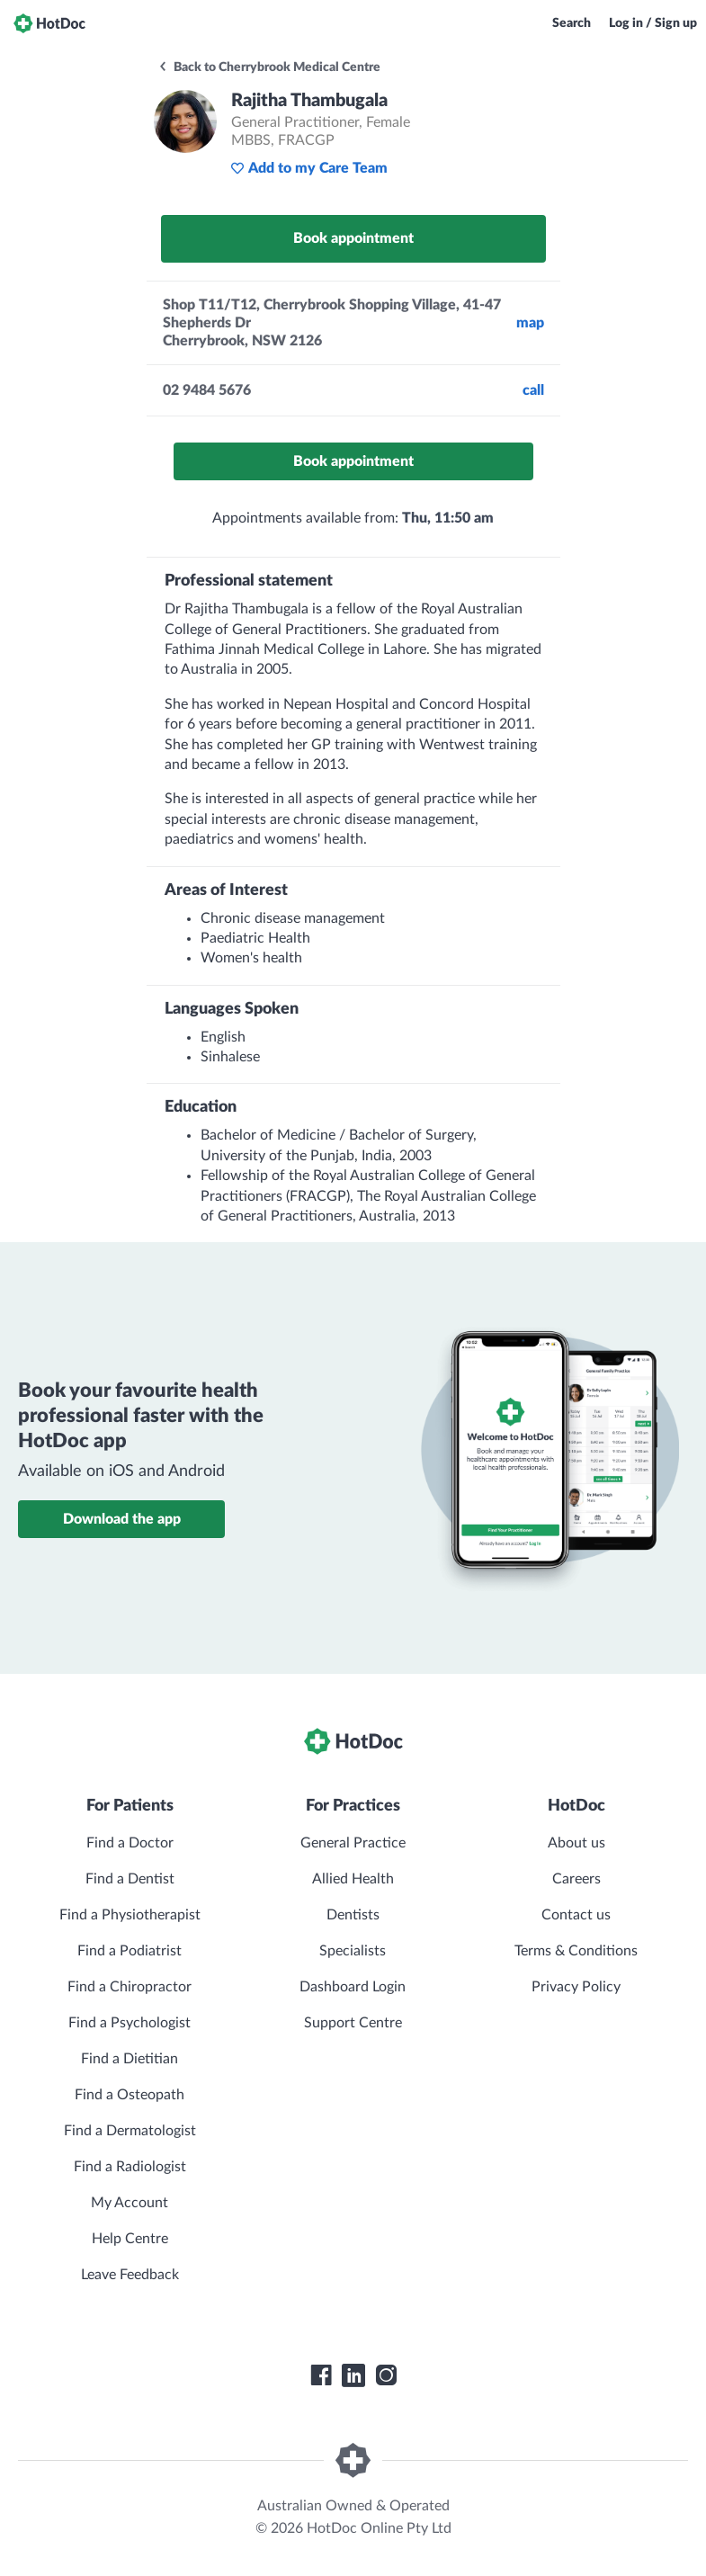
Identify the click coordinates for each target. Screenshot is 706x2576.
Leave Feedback (130, 2274)
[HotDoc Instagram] (386, 2375)
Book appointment (353, 238)
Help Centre (130, 2239)
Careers (576, 1879)
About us (576, 1843)
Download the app (122, 1519)
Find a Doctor (130, 1843)
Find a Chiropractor (129, 1987)
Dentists (353, 1915)
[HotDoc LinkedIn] (353, 2375)
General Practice (353, 1843)
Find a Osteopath (129, 2095)
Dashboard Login (352, 1987)
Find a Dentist (129, 1879)
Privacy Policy (576, 1987)
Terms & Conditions (576, 1951)
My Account (129, 2203)
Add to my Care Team (309, 168)
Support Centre (353, 2023)
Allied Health (353, 1879)
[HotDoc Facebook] (321, 2375)
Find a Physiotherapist (130, 1915)
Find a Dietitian (129, 2059)
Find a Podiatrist (129, 1951)
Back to (268, 67)
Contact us (576, 1915)
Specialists (352, 1951)
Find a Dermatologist (130, 2131)
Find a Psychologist (129, 2023)
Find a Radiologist (130, 2167)
